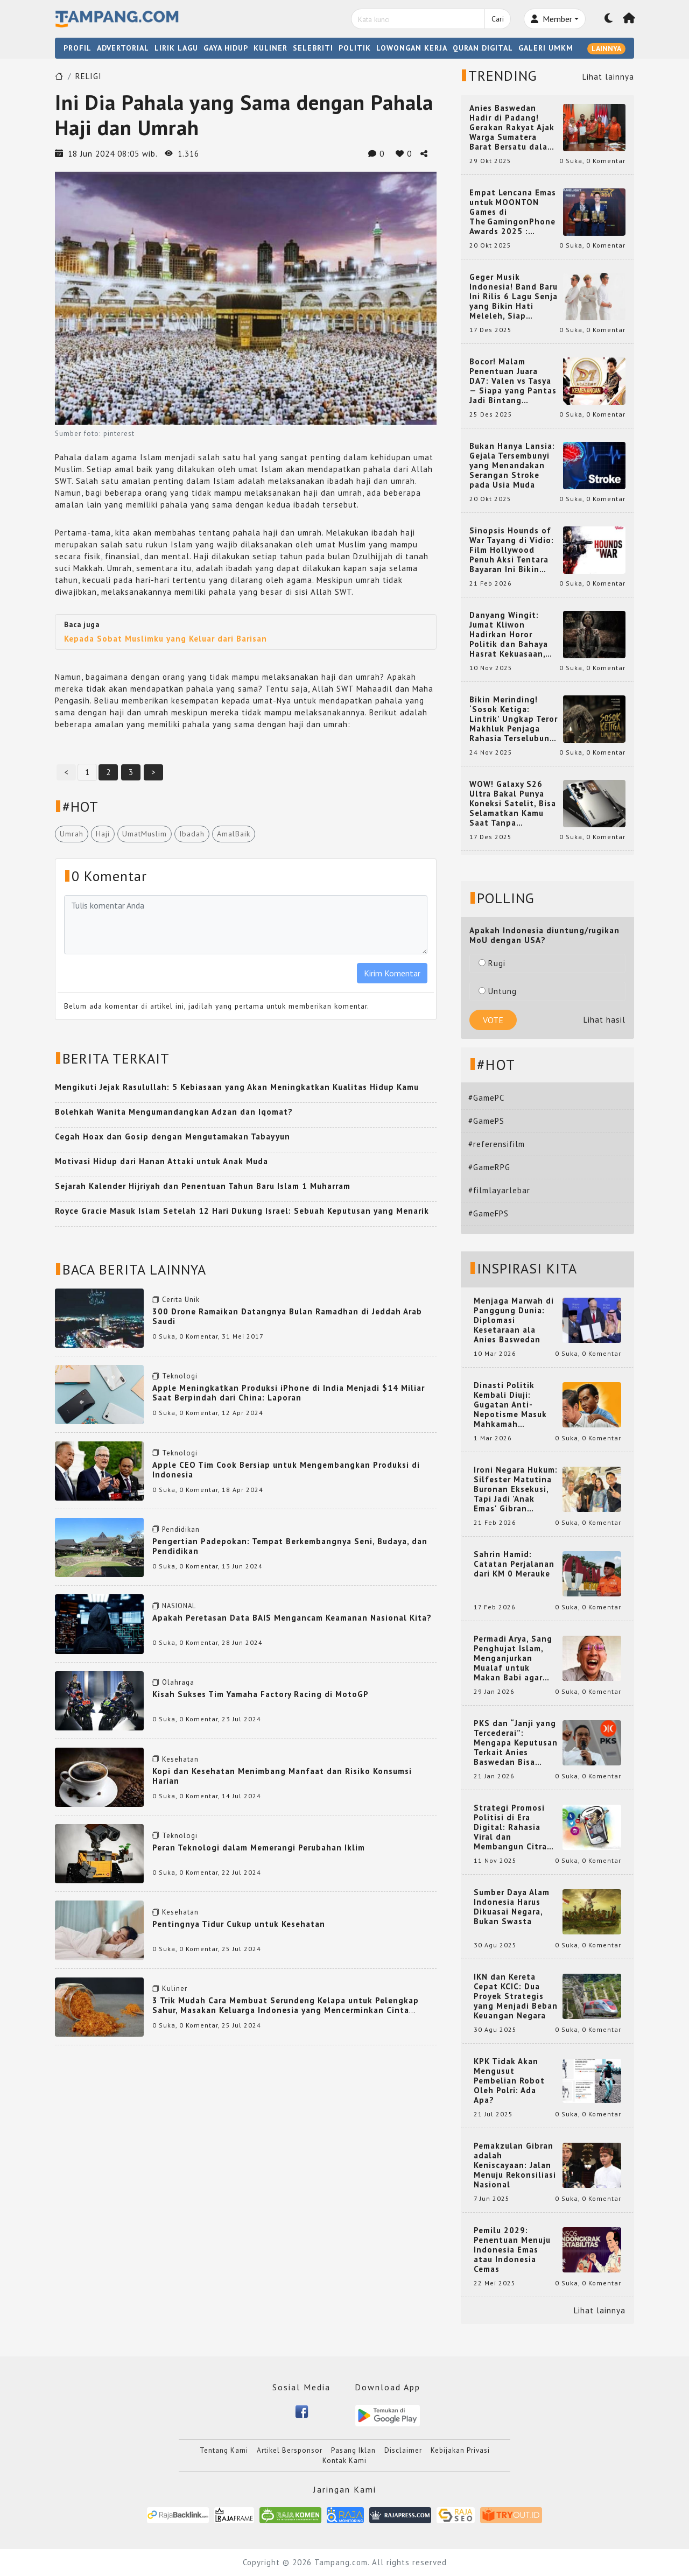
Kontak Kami (344, 2460)
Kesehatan (180, 1759)
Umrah (71, 834)
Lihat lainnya (608, 77)
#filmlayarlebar (499, 1190)
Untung (498, 991)
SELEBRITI (313, 48)
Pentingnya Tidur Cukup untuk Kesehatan (238, 1924)
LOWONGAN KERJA (411, 48)
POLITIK (355, 48)
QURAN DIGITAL (483, 48)
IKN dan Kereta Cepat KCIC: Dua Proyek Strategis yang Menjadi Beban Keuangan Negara (516, 1996)
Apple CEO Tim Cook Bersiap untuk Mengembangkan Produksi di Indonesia (286, 1470)
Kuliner (174, 1988)
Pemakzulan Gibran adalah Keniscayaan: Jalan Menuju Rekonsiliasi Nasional (515, 2165)
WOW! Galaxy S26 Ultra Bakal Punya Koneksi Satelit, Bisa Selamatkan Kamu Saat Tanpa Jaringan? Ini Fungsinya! (512, 803)
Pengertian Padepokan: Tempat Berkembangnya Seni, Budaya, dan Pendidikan (289, 1546)
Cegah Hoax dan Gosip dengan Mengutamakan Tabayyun (172, 1136)
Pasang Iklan (353, 2450)
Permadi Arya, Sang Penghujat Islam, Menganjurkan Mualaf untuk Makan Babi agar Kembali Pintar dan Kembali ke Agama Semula (513, 1658)
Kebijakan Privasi (460, 2450)
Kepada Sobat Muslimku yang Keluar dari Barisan (165, 639)
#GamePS (486, 1121)
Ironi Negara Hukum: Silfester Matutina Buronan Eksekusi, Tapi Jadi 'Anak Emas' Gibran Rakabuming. (516, 1489)
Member (551, 18)
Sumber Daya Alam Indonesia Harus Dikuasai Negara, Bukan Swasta (512, 1907)
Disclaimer (403, 2450)
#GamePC (486, 1098)
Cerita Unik (181, 1299)
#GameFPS (488, 1213)
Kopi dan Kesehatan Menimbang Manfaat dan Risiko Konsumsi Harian (282, 1776)
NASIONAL (179, 1605)
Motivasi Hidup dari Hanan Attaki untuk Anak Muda (161, 1161)
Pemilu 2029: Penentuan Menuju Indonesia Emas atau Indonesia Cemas (512, 2250)
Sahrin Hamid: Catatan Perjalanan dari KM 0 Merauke (514, 1564)
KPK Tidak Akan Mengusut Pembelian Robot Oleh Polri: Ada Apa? (509, 2081)
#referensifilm (496, 1144)
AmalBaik (233, 834)
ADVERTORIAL (123, 48)
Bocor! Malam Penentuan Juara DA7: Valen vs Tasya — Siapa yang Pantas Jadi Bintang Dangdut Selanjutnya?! (513, 381)
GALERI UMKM (545, 48)
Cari (497, 19)
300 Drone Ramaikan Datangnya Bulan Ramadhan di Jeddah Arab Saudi (287, 1316)
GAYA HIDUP (225, 48)
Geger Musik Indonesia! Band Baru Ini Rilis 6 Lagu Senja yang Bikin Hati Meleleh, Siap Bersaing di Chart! (513, 296)
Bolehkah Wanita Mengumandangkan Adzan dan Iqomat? (174, 1112)
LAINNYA (606, 48)
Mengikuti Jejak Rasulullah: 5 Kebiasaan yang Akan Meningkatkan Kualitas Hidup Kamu (237, 1087)
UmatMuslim (144, 834)
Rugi (492, 963)
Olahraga (178, 1682)
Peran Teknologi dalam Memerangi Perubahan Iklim (258, 1847)
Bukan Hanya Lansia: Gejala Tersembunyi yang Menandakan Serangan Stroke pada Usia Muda (512, 465)
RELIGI (88, 76)
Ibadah (192, 834)
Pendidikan (181, 1529)
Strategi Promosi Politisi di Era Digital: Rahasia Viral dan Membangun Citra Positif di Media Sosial (510, 1827)
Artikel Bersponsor (289, 2450)
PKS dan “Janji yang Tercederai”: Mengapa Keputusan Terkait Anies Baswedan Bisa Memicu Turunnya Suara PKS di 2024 (516, 1743)
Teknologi (180, 1376)
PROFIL (78, 48)
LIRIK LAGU (176, 48)
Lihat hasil (604, 1020)
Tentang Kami (224, 2450)
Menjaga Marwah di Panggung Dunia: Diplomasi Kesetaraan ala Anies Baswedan (514, 1320)
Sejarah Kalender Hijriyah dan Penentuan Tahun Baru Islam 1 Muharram (202, 1186)
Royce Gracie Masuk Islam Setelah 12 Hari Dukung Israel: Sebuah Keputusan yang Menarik (242, 1211)
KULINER (270, 48)
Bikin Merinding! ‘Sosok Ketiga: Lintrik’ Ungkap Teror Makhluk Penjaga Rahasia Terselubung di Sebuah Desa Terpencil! (513, 719)
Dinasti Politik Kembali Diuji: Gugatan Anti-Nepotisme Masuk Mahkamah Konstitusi (510, 1405)
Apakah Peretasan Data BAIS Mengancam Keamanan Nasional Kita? (292, 1618)
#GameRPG (489, 1167)
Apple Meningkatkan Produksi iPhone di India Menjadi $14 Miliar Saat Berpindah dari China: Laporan (288, 1393)
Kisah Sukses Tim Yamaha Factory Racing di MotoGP (260, 1694)
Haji (103, 834)
